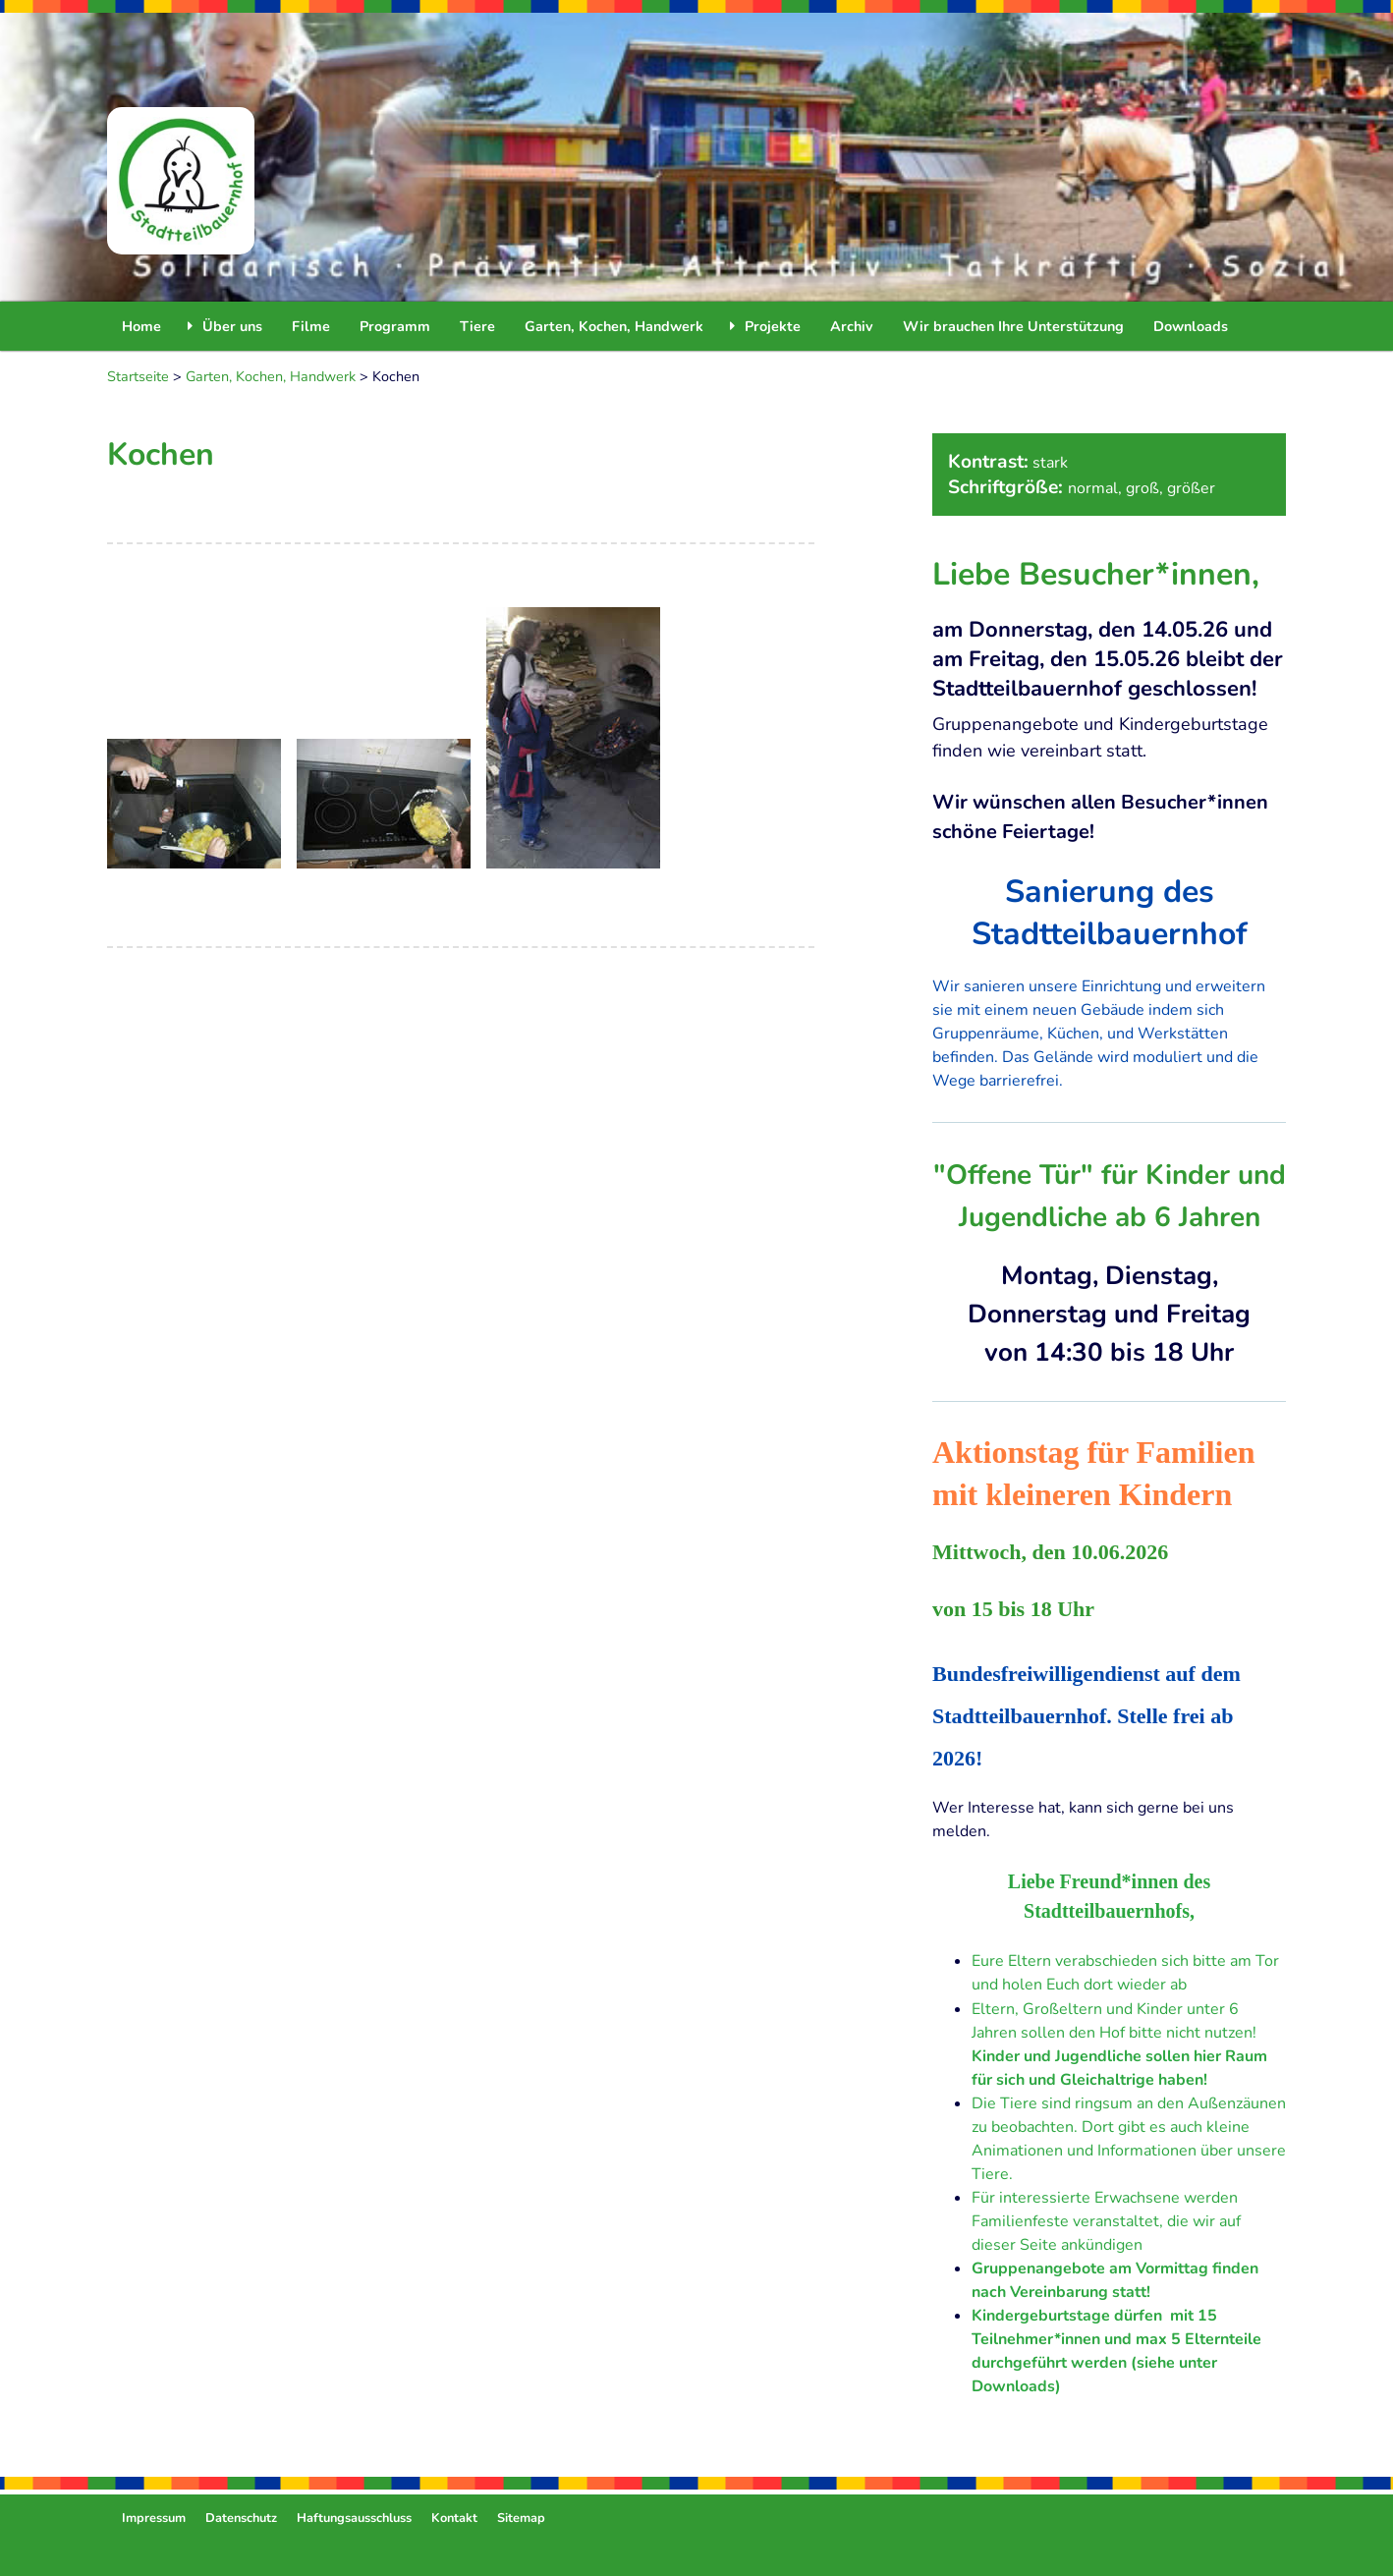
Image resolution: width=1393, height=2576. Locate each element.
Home (141, 326)
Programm (395, 326)
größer (1191, 488)
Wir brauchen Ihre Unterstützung (1013, 326)
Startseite (138, 376)
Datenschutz (241, 2518)
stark (1050, 463)
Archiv (851, 326)
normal (1093, 488)
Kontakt (454, 2518)
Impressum (154, 2518)
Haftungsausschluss (354, 2518)
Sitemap (521, 2518)
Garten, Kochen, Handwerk (614, 326)
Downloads (1190, 326)
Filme (311, 326)
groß (1142, 488)
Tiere (477, 326)
